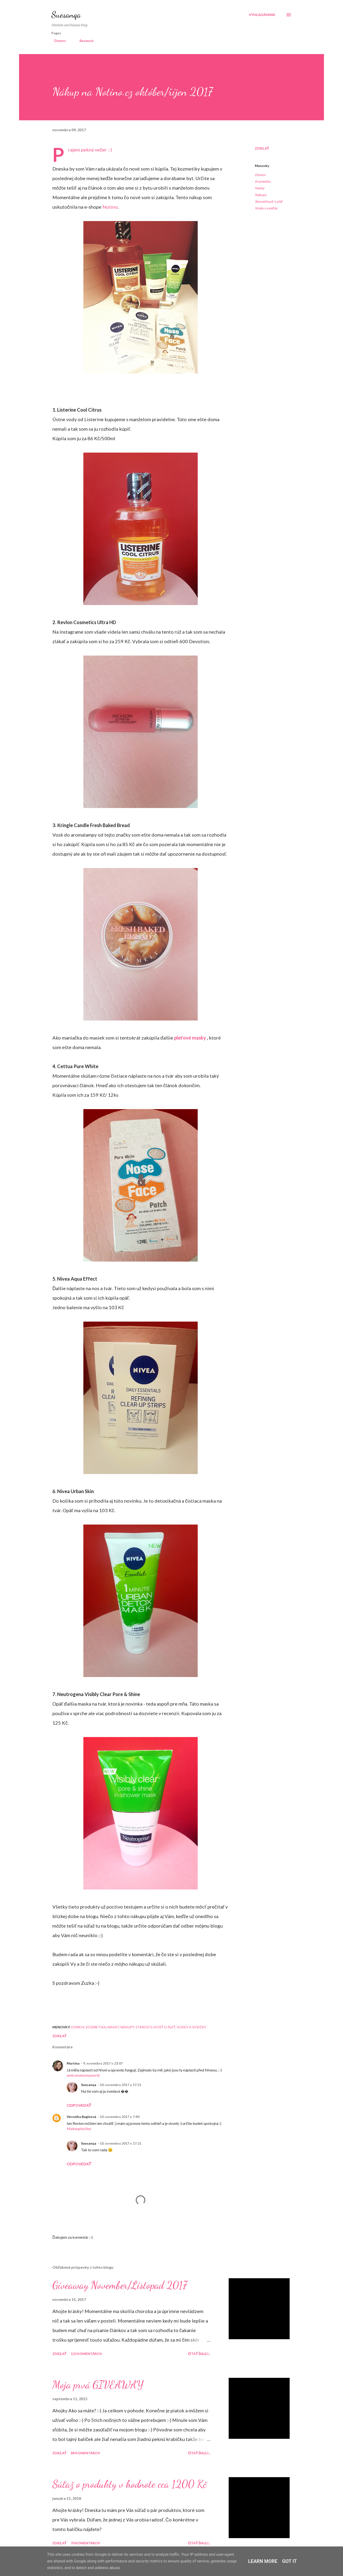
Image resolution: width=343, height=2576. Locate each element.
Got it (289, 2561)
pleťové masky (190, 1038)
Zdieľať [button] (262, 148)
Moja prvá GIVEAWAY (97, 2385)
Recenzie (84, 41)
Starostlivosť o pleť (268, 201)
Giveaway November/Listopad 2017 (119, 2285)
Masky (259, 188)
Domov (57, 41)
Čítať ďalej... (199, 2354)
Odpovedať (79, 2105)
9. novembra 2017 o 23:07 (103, 2063)
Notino (110, 207)
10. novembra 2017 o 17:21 (120, 2085)
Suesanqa (66, 15)
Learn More (262, 2561)
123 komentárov (86, 2354)
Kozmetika (262, 181)
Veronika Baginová (81, 2117)
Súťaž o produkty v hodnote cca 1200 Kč (129, 2484)
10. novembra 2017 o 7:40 (119, 2117)
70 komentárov (85, 2543)
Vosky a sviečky (266, 208)
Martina (73, 2063)
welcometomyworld (83, 2075)
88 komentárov (85, 2453)
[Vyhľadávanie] (262, 14)
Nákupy (260, 195)
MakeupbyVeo (79, 2128)
